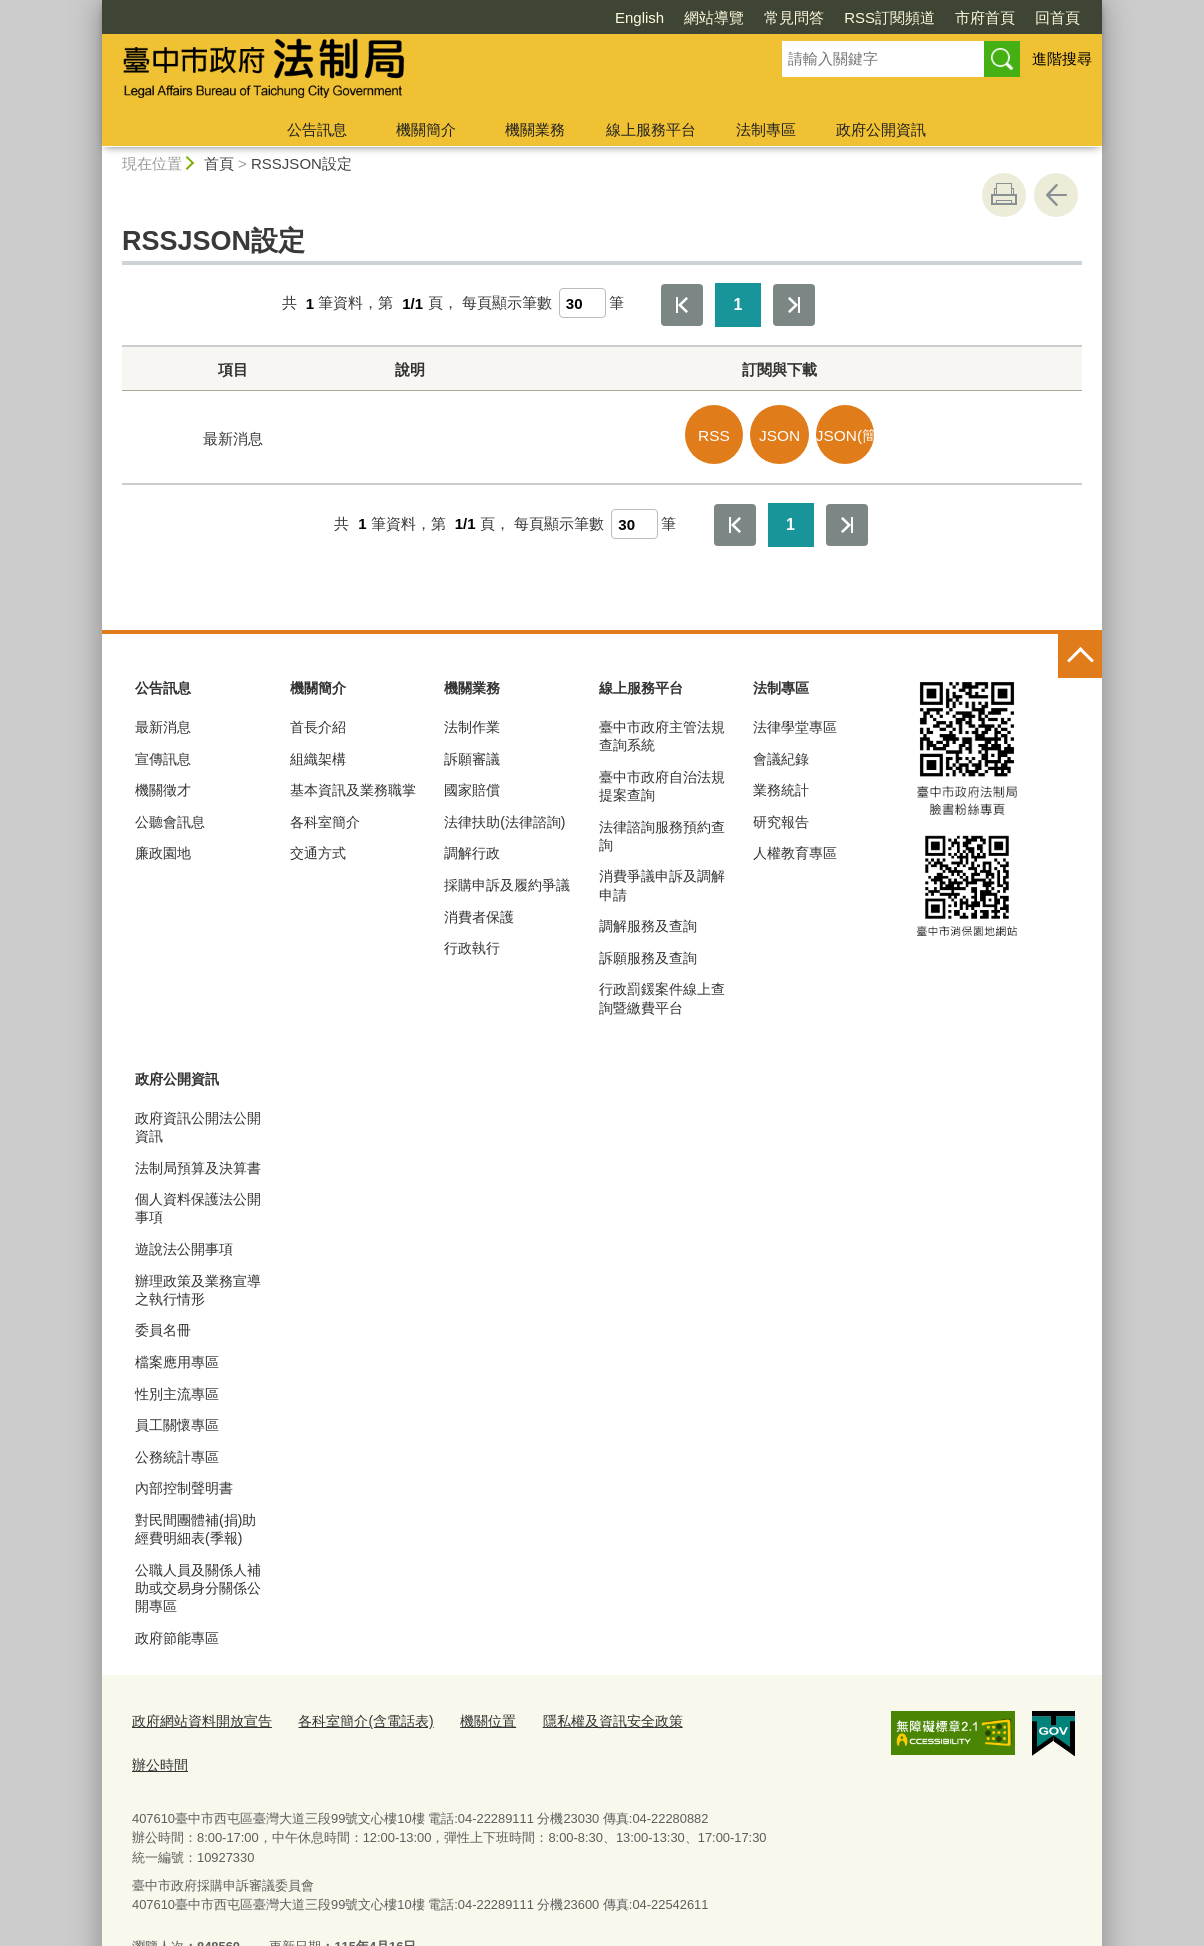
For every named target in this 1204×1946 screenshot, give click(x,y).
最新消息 (163, 723)
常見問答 (679, 17)
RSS (725, 433)
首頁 (219, 163)
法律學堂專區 (795, 723)
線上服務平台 (651, 129)
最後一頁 (794, 305)
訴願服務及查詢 (648, 954)
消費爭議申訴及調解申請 (662, 882)
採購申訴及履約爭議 (507, 881)
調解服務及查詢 (648, 922)
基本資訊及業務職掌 (353, 786)
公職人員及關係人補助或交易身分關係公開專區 (198, 1584)
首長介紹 (318, 723)
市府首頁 (870, 17)
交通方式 (318, 850)
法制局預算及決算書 (198, 1164)
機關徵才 (163, 786)
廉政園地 (163, 850)
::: (93, 8)
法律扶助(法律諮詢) (504, 818)
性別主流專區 (177, 1390)
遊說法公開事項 (184, 1245)
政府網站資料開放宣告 (197, 1716)
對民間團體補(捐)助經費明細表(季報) (195, 1525)
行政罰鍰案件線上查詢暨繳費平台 (662, 995)
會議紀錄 (781, 755)
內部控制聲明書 (184, 1484)
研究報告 (781, 818)
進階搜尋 (1062, 58)
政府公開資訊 (881, 129)
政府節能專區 (177, 1634)
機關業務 (535, 129)
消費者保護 (479, 913)
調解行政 (472, 850)
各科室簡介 (325, 818)
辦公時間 (702, 1716)
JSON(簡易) (847, 433)
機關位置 (467, 1716)
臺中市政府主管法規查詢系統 (662, 732)
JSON (786, 433)
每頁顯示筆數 (507, 303)
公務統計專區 (177, 1453)
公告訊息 (317, 129)
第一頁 (682, 305)
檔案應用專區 (177, 1358)
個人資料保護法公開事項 (198, 1204)
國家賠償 (472, 786)
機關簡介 (426, 129)
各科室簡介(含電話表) (351, 1716)
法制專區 (766, 129)
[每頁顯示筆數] (582, 303)
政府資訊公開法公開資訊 (198, 1123)
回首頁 (942, 17)
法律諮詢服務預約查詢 (662, 832)
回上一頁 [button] (1056, 195)
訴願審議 (472, 755)
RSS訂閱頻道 (774, 17)
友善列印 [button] (1004, 195)
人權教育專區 (795, 850)
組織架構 (318, 755)
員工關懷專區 (177, 1421)
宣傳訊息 (163, 755)
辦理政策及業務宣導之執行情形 (198, 1286)
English (524, 17)
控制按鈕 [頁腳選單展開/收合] (1080, 653)
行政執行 (472, 944)
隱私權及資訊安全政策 (584, 1716)
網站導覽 (599, 17)
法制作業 (472, 723)
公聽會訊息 (170, 818)
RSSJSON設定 (301, 163)
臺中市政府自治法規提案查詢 (662, 782)
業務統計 (781, 786)
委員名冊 (163, 1327)
